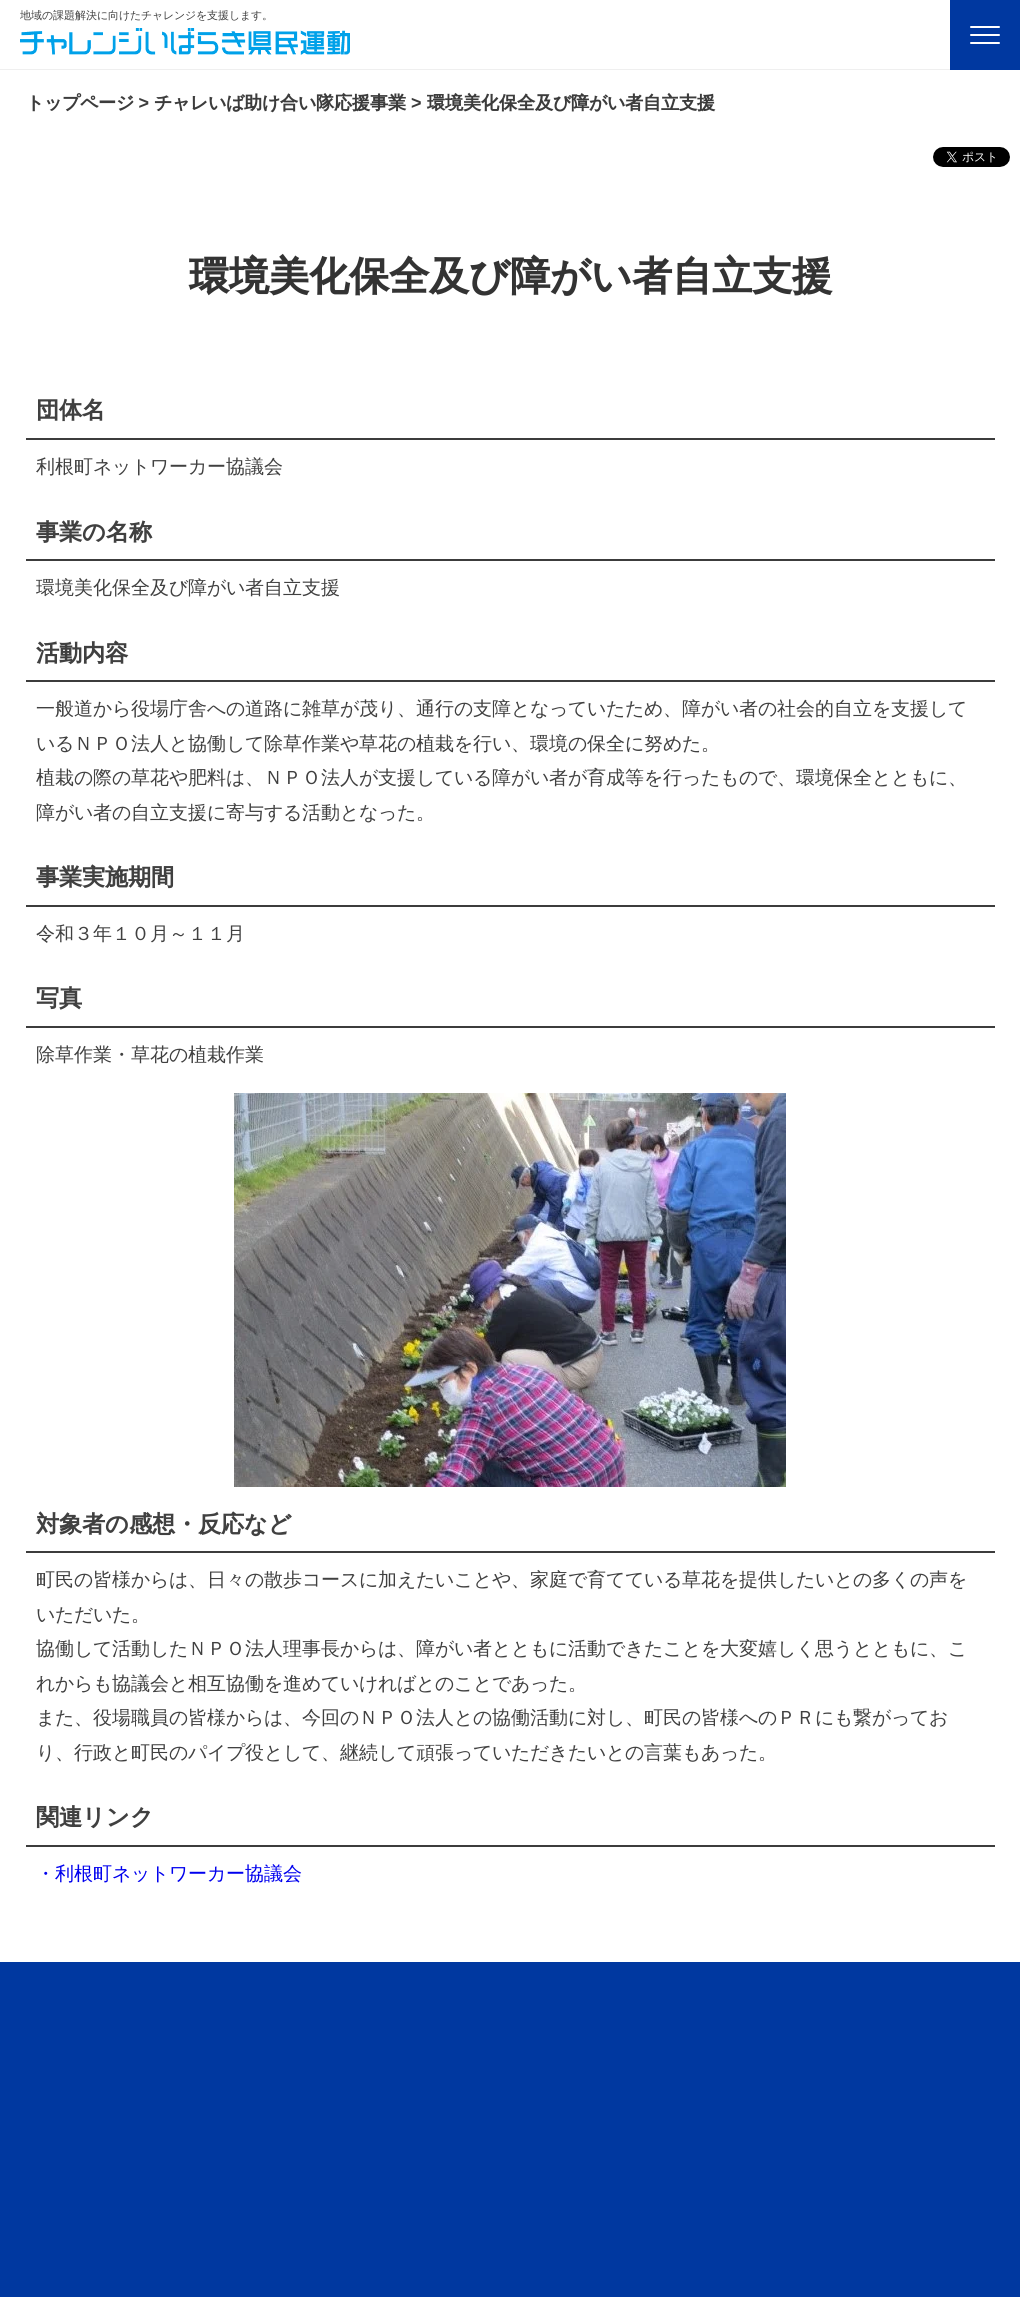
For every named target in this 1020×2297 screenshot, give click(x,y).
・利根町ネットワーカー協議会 (169, 1873)
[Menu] (985, 35)
